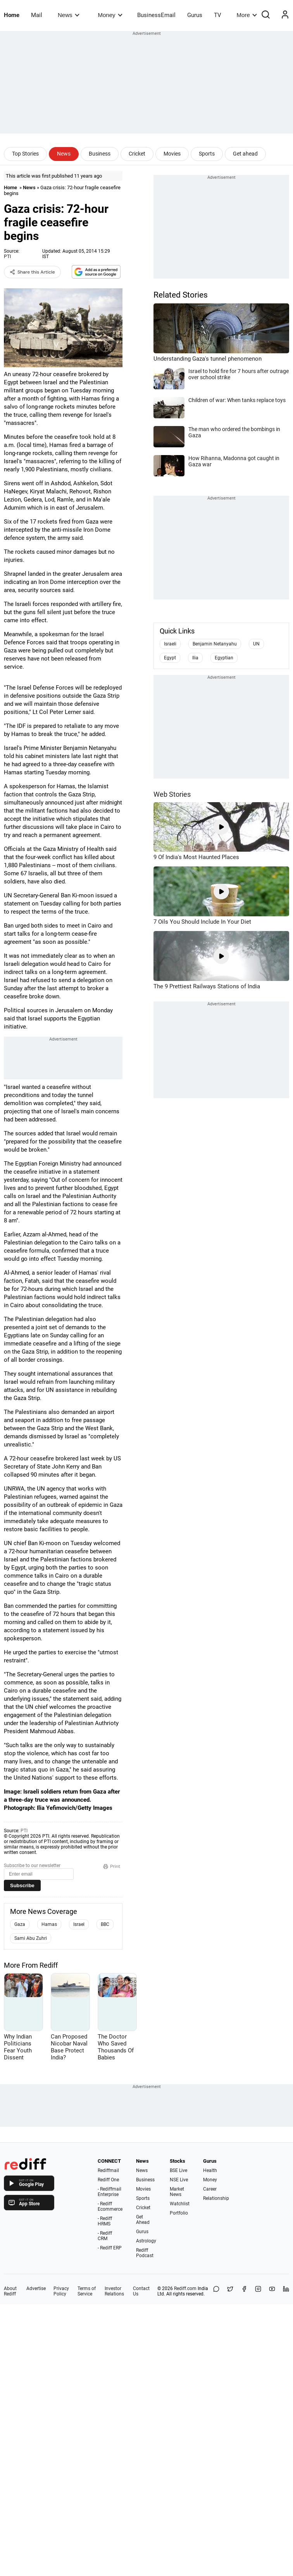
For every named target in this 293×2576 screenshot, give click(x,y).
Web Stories (172, 794)
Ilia (195, 658)
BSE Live (178, 2170)
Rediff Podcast (144, 2252)
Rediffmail (108, 2170)
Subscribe (22, 1885)
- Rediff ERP (110, 2248)
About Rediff (10, 2291)
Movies (172, 154)
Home (11, 15)
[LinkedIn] (286, 2291)
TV (217, 15)
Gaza (19, 1924)
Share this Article (32, 272)
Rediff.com (185, 2288)
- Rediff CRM (105, 2235)
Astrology (146, 2241)
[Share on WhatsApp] (216, 2291)
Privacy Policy (61, 2291)
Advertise (36, 2288)
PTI (7, 256)
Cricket (137, 154)
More (247, 15)
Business (99, 154)
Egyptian (224, 658)
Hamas (49, 1924)
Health (210, 2170)
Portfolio (179, 2213)
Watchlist (180, 2203)
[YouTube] (272, 2291)
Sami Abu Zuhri (30, 1938)
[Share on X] (230, 2291)
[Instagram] (258, 2291)
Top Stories (25, 154)
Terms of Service (87, 2291)
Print (111, 1866)
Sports (207, 154)
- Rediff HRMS (105, 2221)
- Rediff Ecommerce (110, 2206)
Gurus (194, 15)
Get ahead (245, 154)
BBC (105, 1924)
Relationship (216, 2198)
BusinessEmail (156, 15)
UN (256, 644)
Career (210, 2189)
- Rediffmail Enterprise (109, 2191)
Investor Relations (114, 2291)
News (68, 15)
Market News (177, 2191)
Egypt (170, 658)
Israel (78, 1924)
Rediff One (108, 2179)
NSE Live (179, 2179)
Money (110, 15)
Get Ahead (143, 2219)
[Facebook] (244, 2291)
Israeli (170, 644)
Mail (36, 15)
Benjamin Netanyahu (215, 644)
